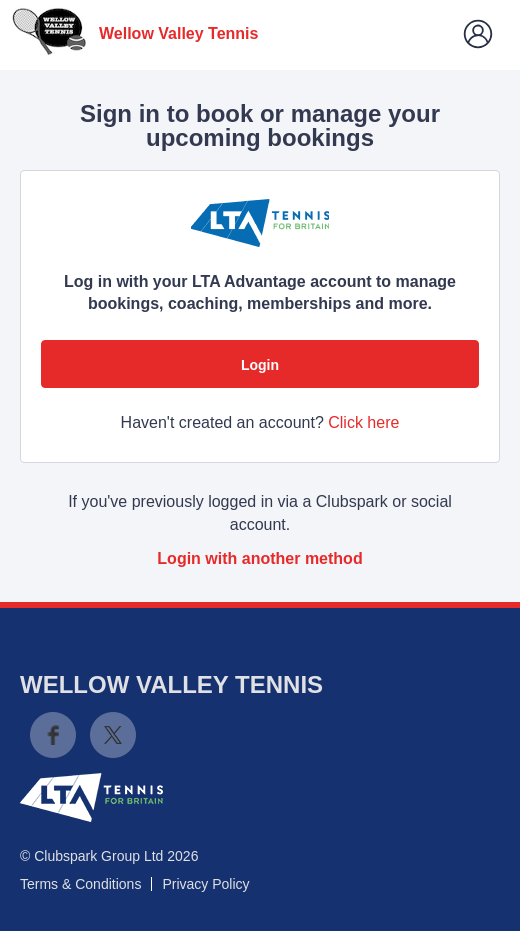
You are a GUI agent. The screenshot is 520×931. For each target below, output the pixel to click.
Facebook (53, 735)
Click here (363, 422)
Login (260, 365)
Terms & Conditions (80, 884)
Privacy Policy (205, 884)
